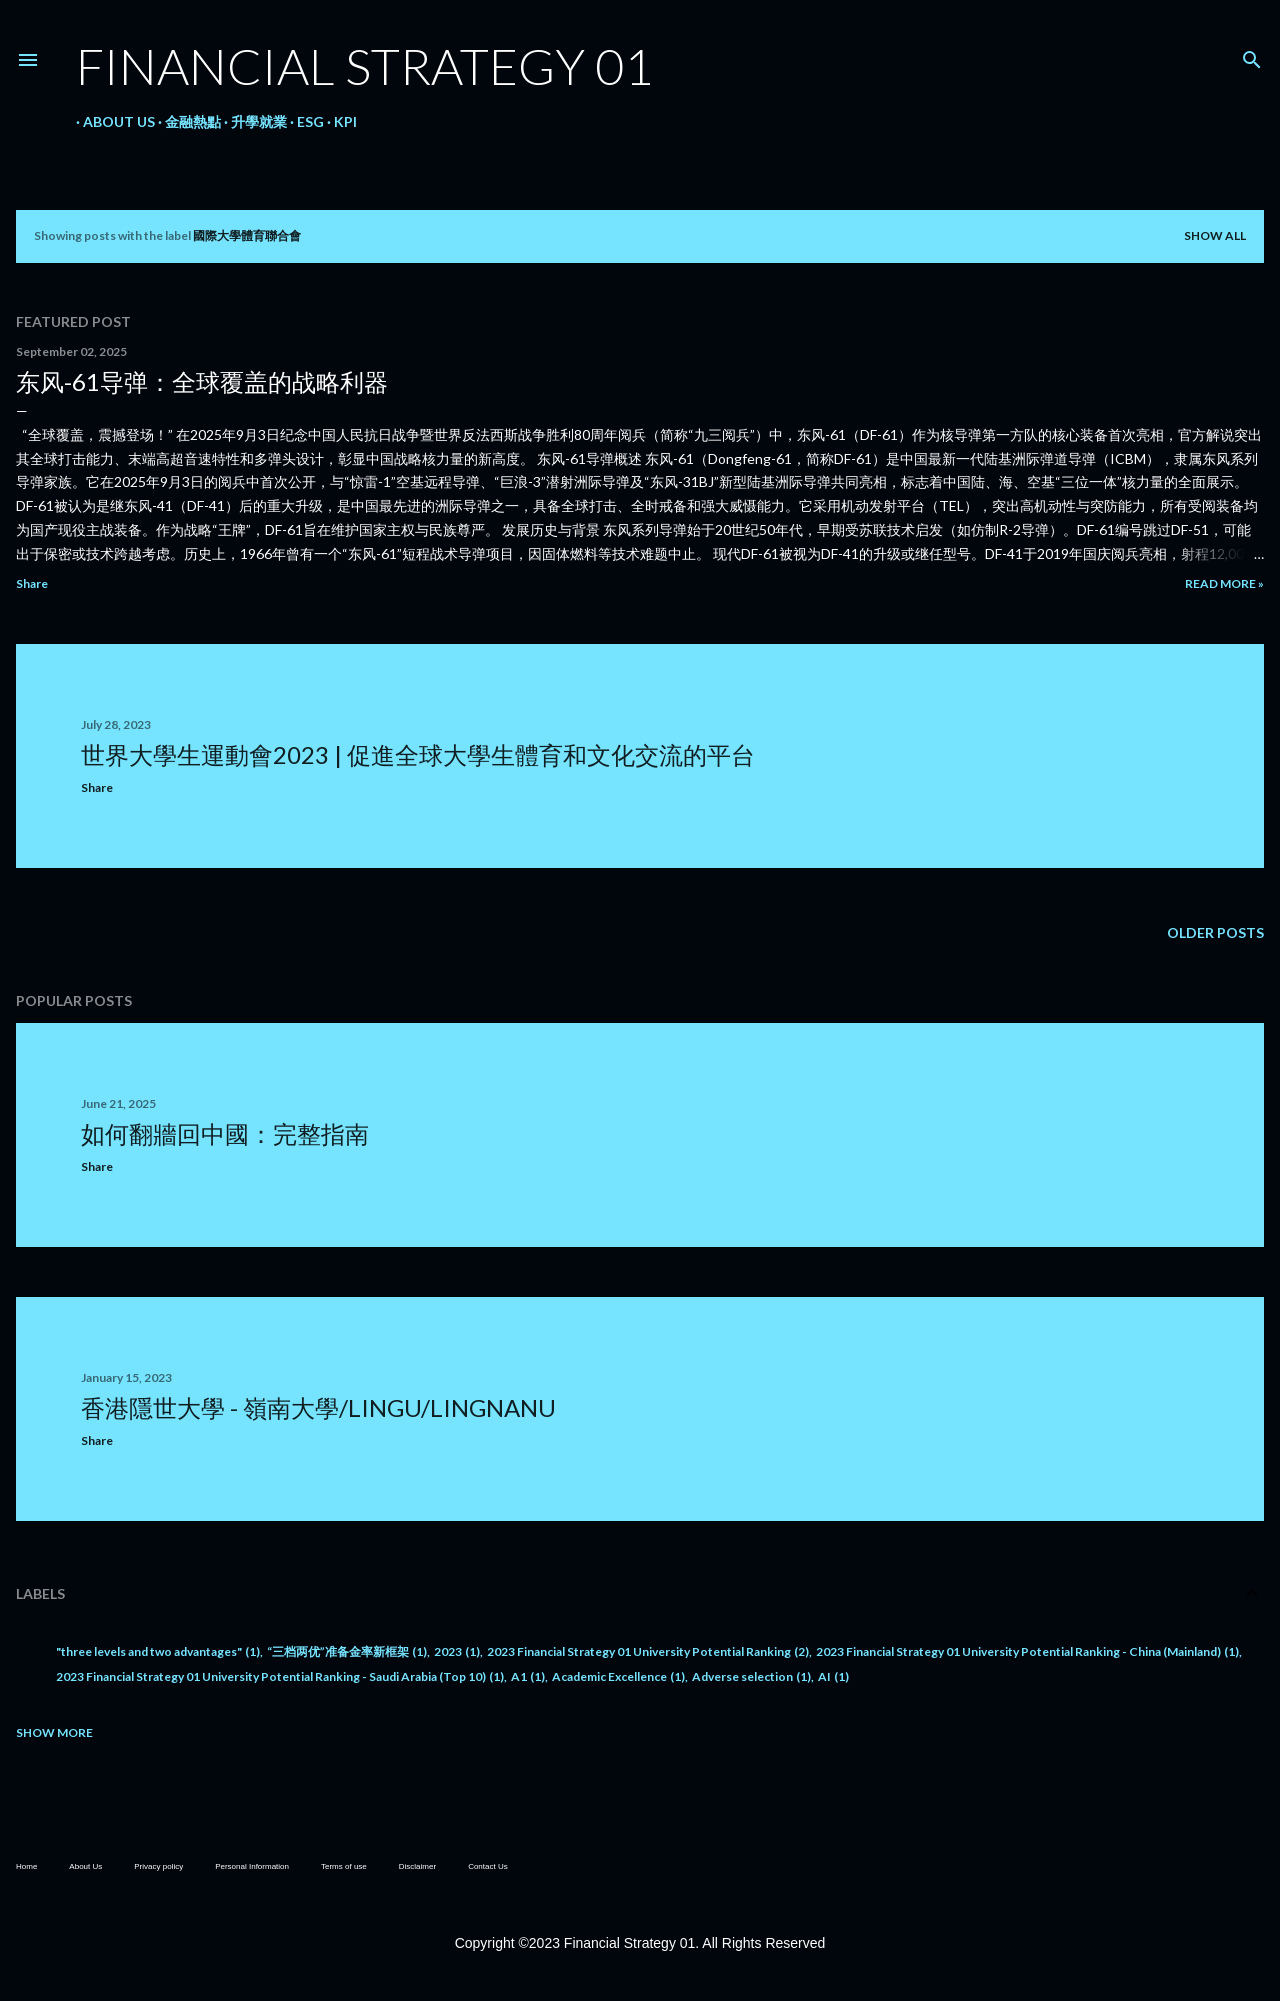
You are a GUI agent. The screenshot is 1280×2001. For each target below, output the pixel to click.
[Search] (1252, 55)
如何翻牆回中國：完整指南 (225, 1133)
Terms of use (344, 1866)
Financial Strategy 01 (364, 66)
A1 (528, 1676)
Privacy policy (158, 1866)
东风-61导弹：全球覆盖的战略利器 (202, 381)
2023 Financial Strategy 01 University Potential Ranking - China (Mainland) (1027, 1651)
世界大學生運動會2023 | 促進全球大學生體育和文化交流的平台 (418, 754)
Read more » (1224, 583)
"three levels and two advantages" (158, 1651)
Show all (1215, 235)
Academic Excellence (618, 1676)
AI (833, 1676)
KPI (338, 121)
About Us (112, 121)
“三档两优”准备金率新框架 (347, 1651)
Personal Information (252, 1866)
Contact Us (488, 1866)
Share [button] (32, 583)
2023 (457, 1651)
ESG (303, 121)
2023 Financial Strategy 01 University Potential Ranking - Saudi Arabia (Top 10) (280, 1676)
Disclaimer (417, 1866)
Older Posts (1215, 932)
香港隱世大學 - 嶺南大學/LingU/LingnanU (318, 1407)
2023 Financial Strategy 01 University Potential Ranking (648, 1651)
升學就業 (252, 121)
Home (26, 1866)
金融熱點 (186, 121)
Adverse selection (751, 1676)
